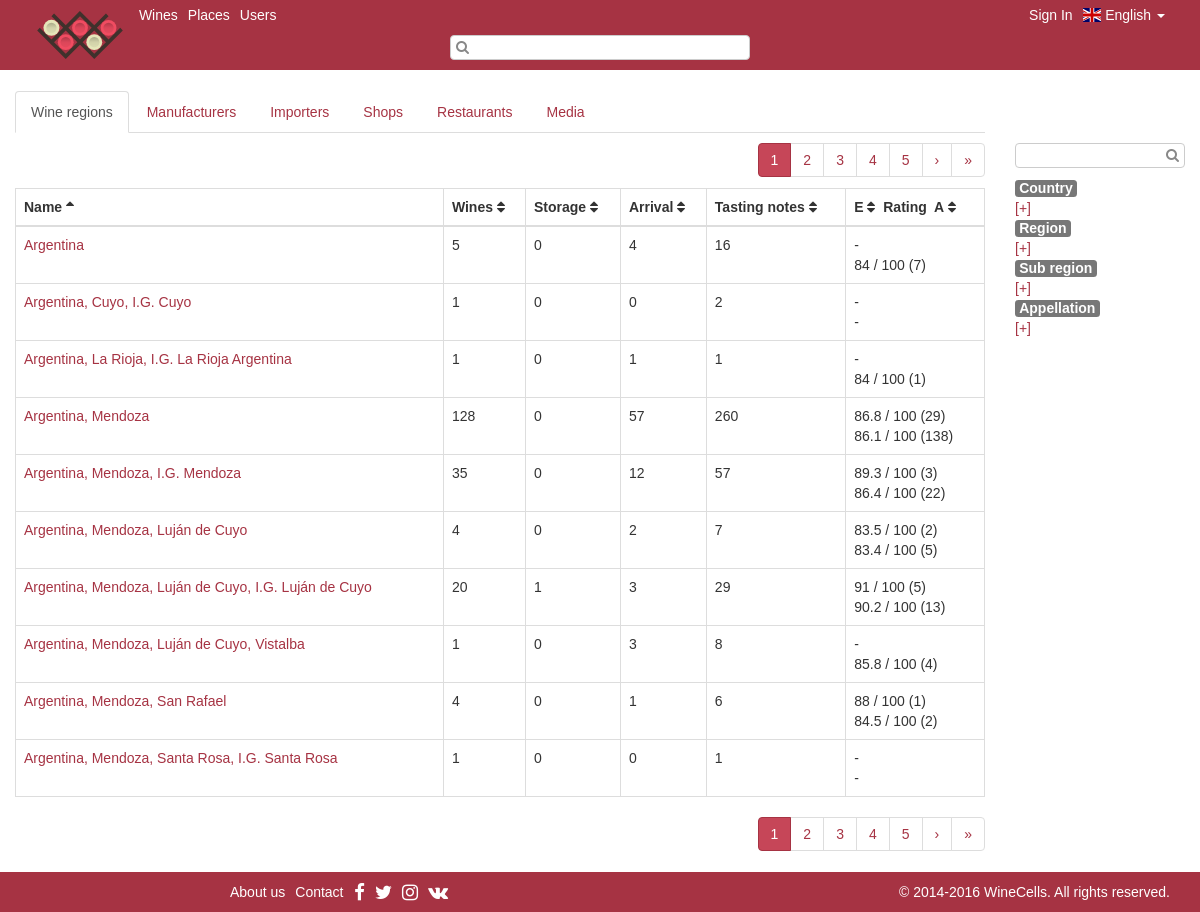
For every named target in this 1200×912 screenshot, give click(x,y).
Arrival (651, 207)
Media (566, 112)
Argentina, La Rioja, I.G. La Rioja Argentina (158, 359)
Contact (319, 892)
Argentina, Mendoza (86, 416)
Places (209, 15)
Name (43, 207)
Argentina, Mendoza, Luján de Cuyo (135, 530)
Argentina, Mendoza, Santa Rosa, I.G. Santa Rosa (181, 758)
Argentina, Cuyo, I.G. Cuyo (107, 302)
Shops (383, 112)
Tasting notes (760, 207)
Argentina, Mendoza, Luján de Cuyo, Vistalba (164, 644)
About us (257, 892)
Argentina (54, 245)
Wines (158, 15)
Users (258, 15)
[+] (1023, 208)
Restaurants (474, 112)
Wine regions (72, 112)
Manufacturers (191, 112)
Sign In (1051, 15)
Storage (560, 207)
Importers (299, 112)
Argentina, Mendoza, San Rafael (125, 701)
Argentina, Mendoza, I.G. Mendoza (132, 473)
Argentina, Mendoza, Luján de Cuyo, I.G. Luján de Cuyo (198, 587)
